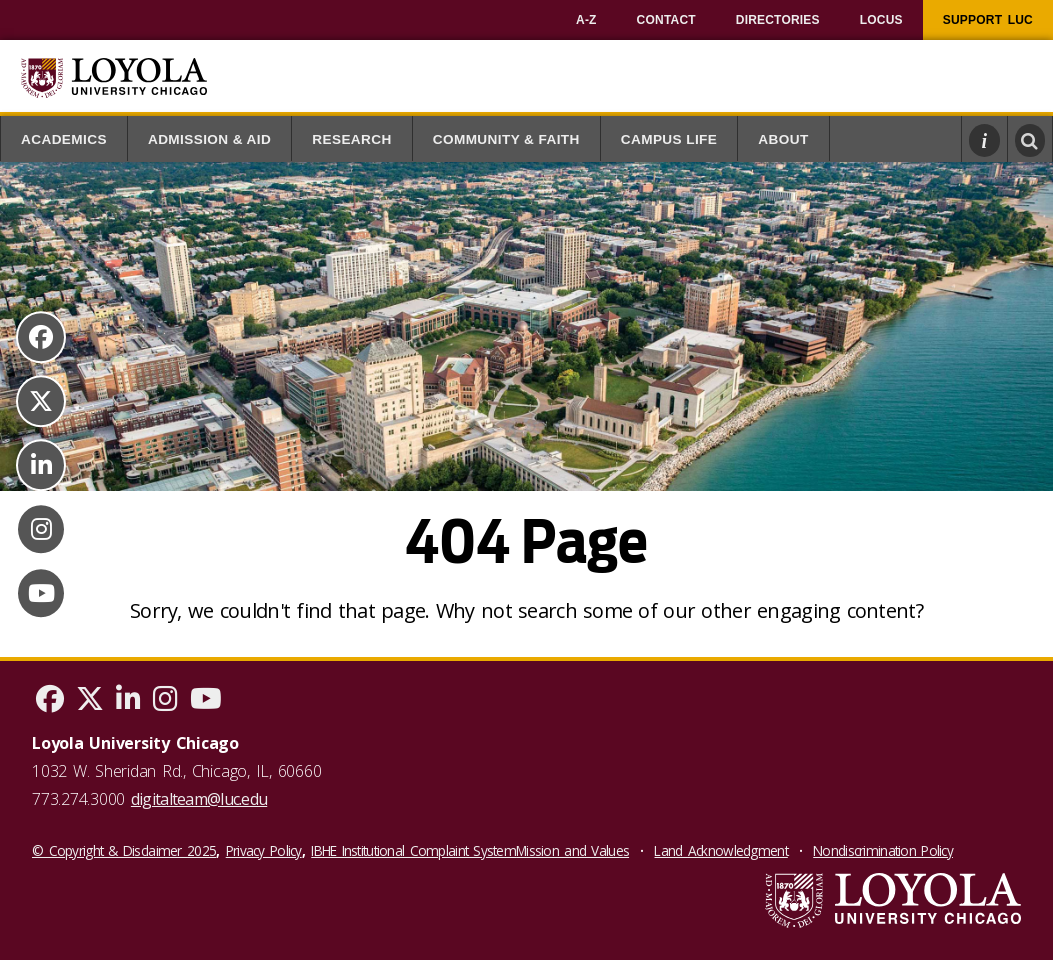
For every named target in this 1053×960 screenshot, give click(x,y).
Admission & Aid (209, 139)
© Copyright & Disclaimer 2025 (124, 850)
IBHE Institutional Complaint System (413, 850)
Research (352, 139)
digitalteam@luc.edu (199, 799)
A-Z (586, 20)
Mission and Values (572, 850)
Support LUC (988, 20)
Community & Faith (506, 139)
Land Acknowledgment (720, 850)
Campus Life (669, 139)
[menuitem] (586, 20)
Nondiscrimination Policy (883, 850)
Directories (778, 20)
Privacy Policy (264, 850)
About (783, 139)
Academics (64, 139)
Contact (666, 20)
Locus (881, 20)
